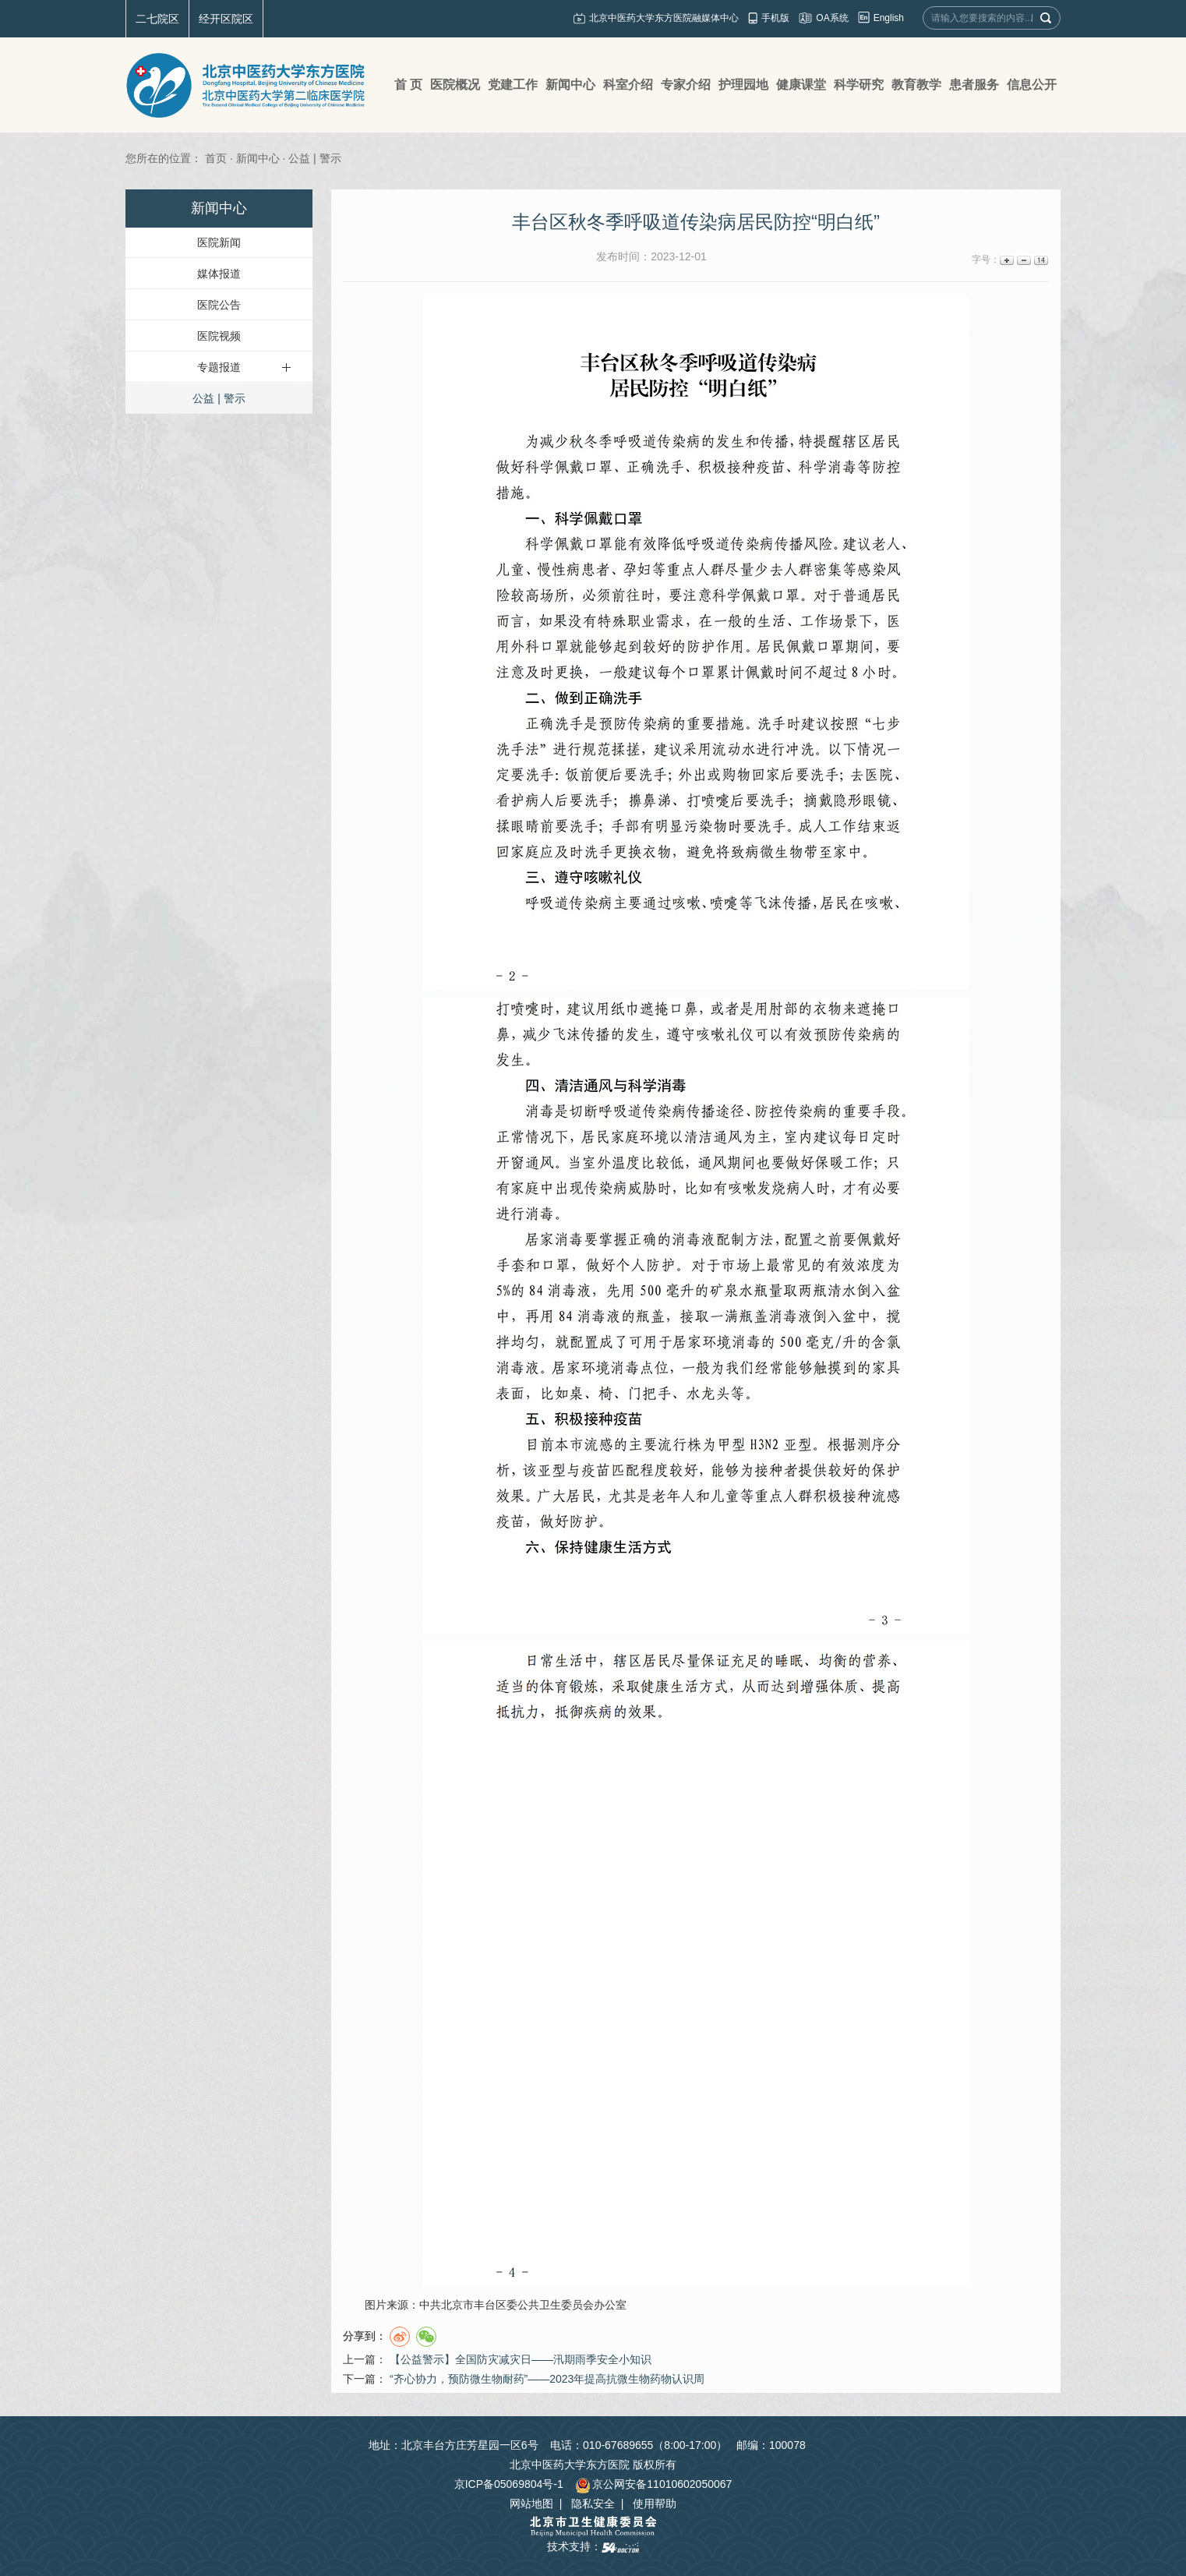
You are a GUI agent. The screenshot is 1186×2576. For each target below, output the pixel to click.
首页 (216, 158)
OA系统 (832, 17)
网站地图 (531, 2503)
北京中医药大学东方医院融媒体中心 (664, 17)
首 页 (408, 84)
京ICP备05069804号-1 (508, 2484)
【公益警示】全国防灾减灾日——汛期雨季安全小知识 (520, 2359)
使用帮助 (654, 2503)
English (889, 17)
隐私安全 (593, 2503)
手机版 (775, 17)
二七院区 (157, 18)
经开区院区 (226, 18)
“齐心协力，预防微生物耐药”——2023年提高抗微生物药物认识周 (547, 2379)
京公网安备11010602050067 (653, 2484)
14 (1040, 260)
